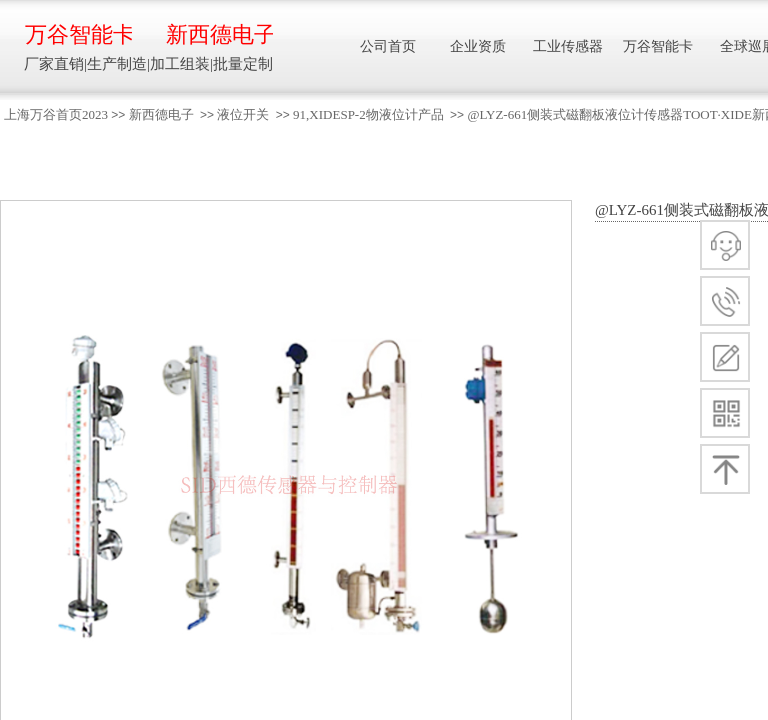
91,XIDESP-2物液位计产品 (368, 114)
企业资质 (478, 46)
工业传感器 (568, 46)
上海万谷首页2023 (56, 114)
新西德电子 (161, 114)
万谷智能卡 (78, 34)
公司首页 (388, 46)
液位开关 (243, 114)
